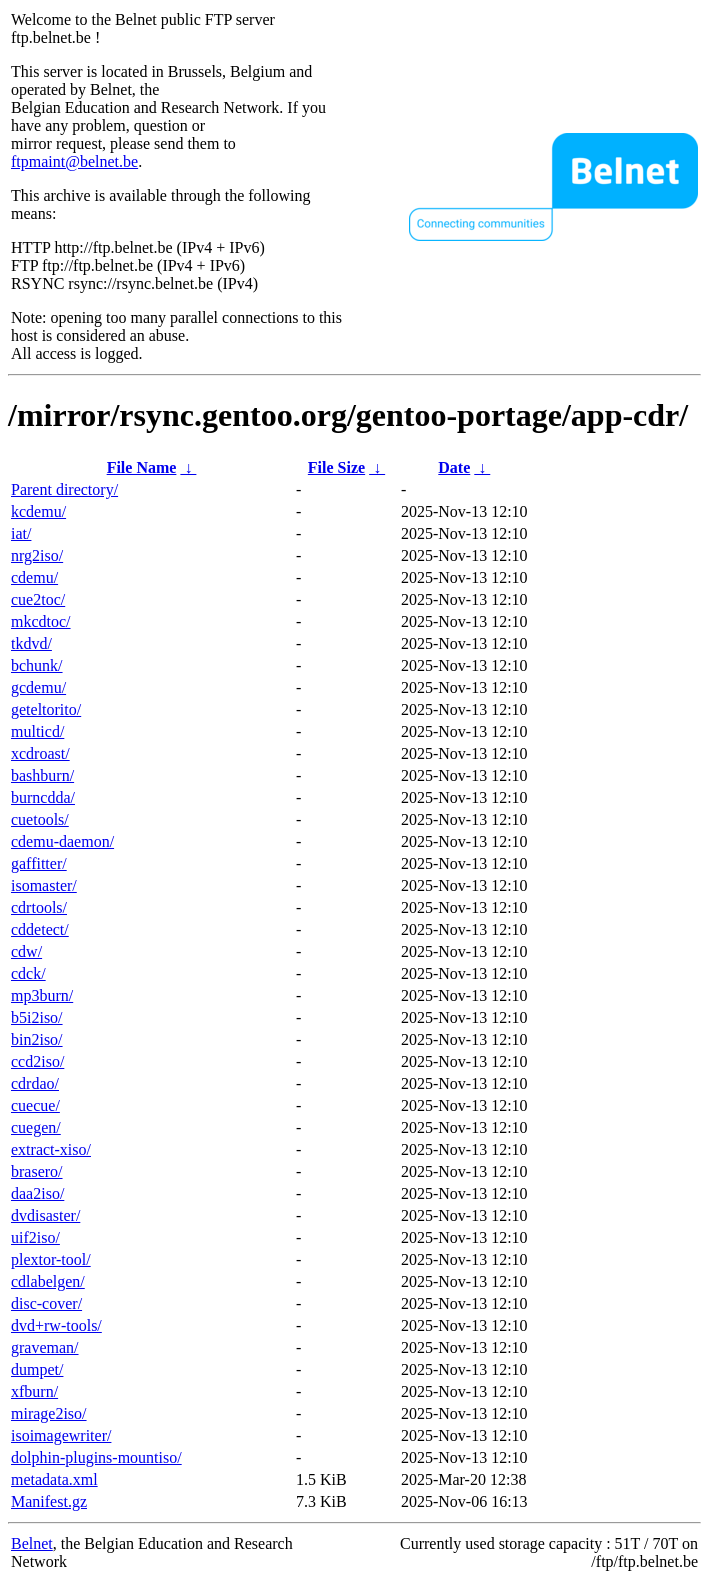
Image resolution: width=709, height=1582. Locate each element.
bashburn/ (42, 775)
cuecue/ (35, 1105)
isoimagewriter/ (61, 1435)
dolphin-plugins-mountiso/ (96, 1457)
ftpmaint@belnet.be (74, 161)
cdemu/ (34, 577)
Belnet (32, 1543)
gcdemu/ (38, 687)
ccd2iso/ (37, 1061)
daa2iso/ (37, 1193)
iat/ (21, 533)
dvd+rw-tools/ (56, 1325)
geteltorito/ (46, 709)
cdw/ (26, 951)
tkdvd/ (31, 643)
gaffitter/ (39, 863)
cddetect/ (40, 929)
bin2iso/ (37, 1039)
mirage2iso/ (49, 1413)
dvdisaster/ (45, 1215)
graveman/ (45, 1347)
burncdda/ (43, 797)
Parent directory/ (64, 489)
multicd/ (37, 731)
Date (454, 467)
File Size (336, 467)
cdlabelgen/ (48, 1281)
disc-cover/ (46, 1303)
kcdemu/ (38, 511)
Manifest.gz (49, 1501)
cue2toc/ (38, 599)
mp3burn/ (42, 995)
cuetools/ (40, 819)
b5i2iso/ (37, 1017)
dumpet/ (37, 1369)
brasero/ (37, 1171)
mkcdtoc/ (41, 621)
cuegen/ (36, 1127)
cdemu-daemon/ (62, 841)
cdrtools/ (39, 907)
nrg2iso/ (37, 555)
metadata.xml (54, 1479)
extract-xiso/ (51, 1149)
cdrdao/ (35, 1083)
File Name (142, 467)
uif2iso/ (35, 1237)
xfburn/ (34, 1391)
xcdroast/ (40, 753)
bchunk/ (37, 665)
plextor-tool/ (51, 1259)
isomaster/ (44, 885)
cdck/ (28, 973)
